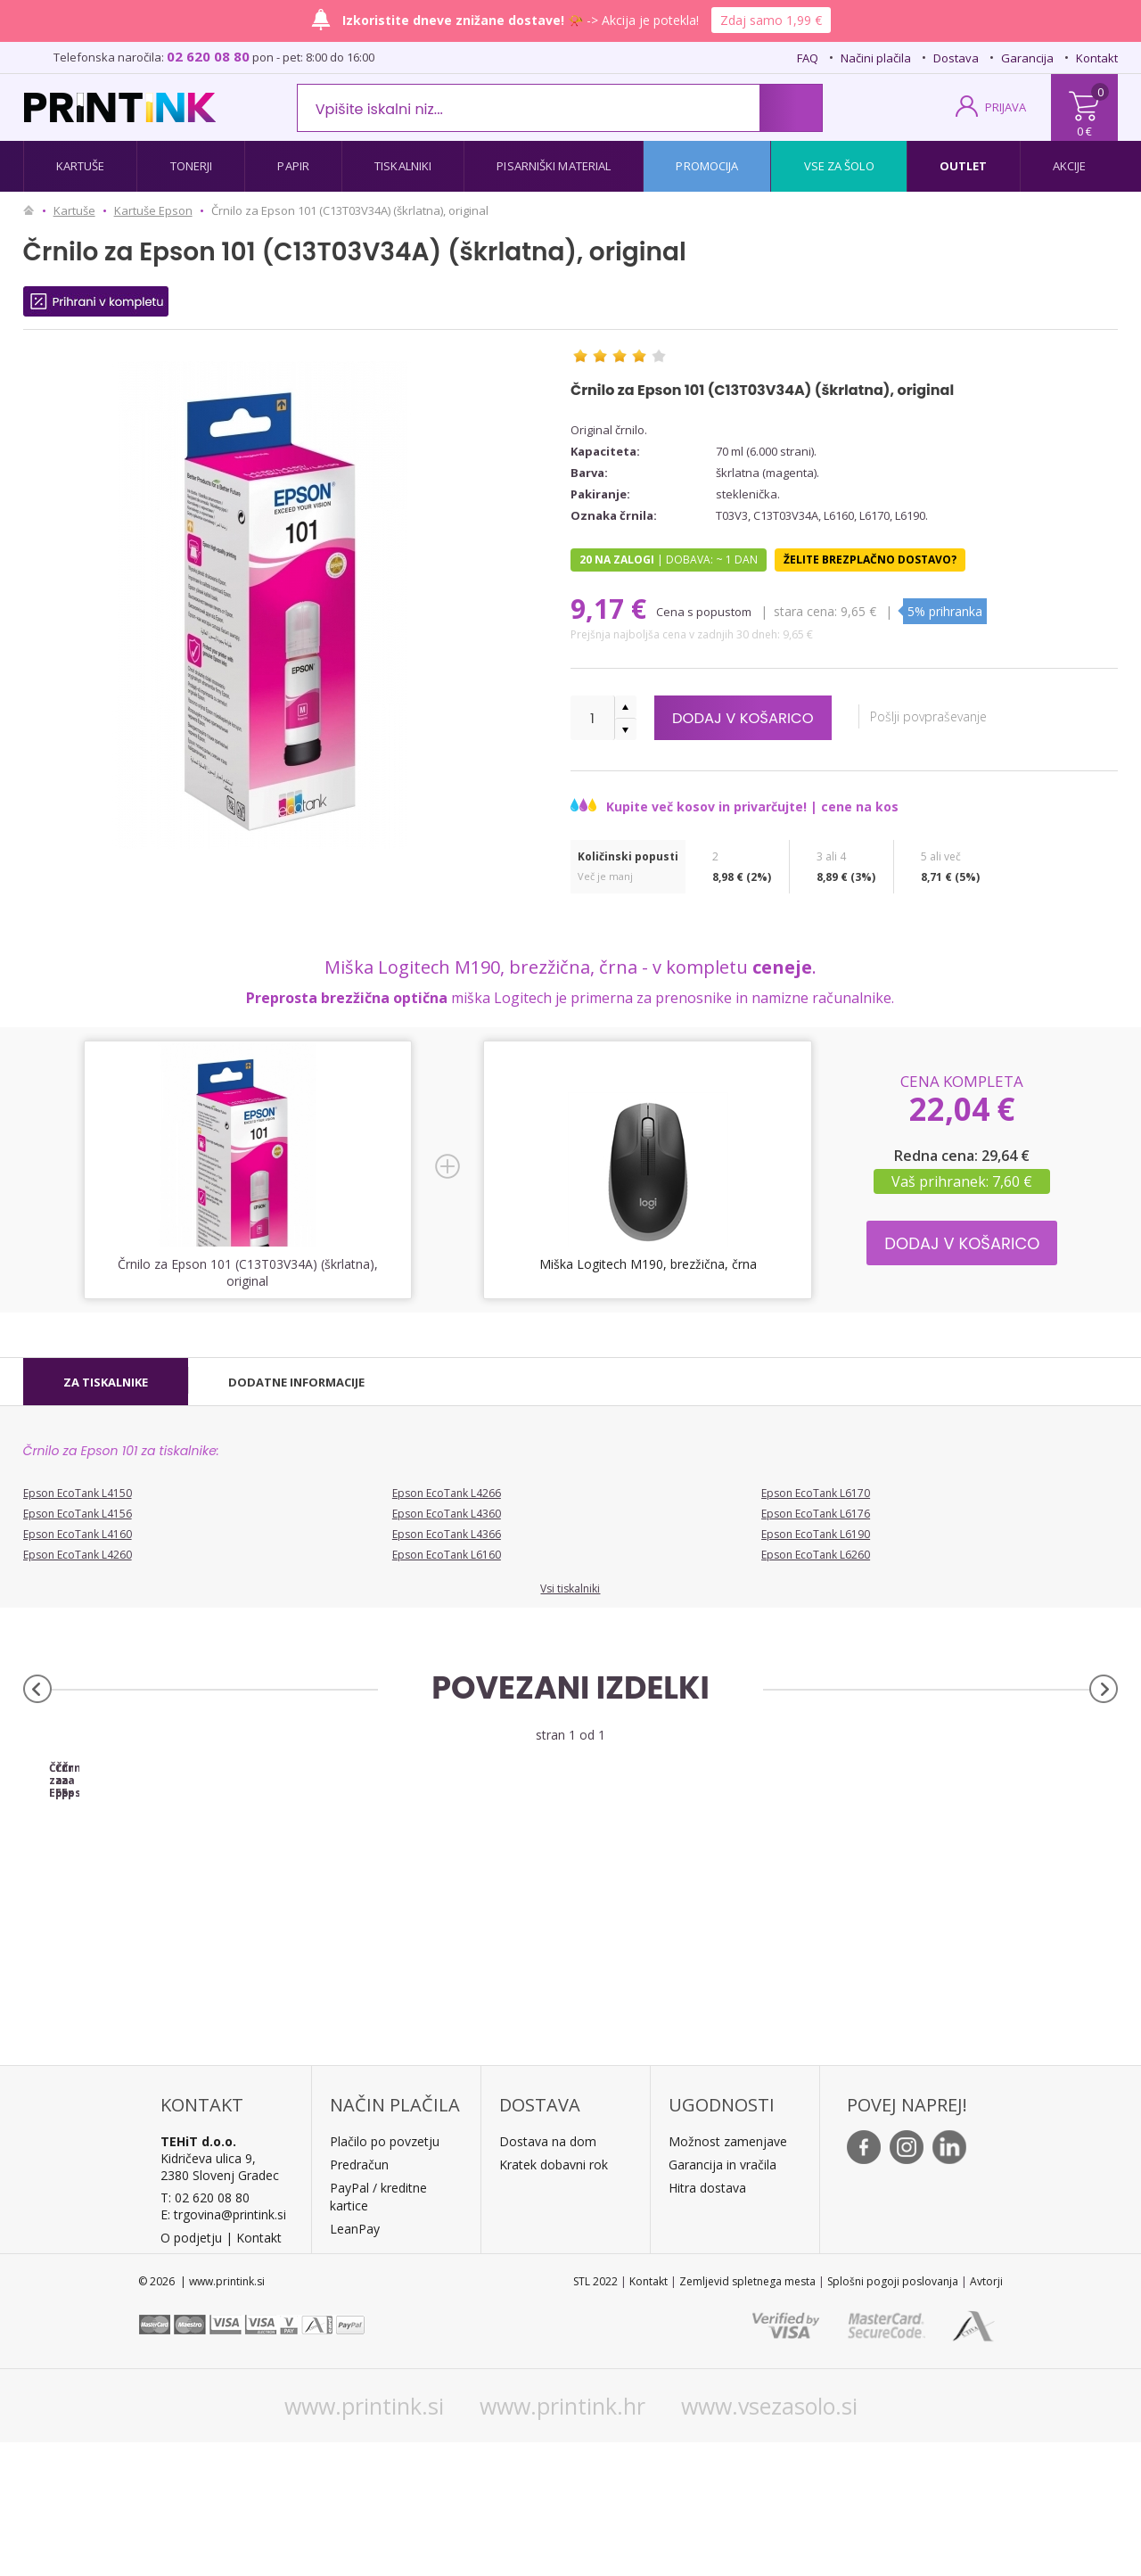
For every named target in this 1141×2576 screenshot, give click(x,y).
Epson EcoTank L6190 (815, 1534)
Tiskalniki (402, 166)
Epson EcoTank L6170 (815, 1493)
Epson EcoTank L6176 (815, 1513)
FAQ (807, 58)
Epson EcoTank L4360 (446, 1513)
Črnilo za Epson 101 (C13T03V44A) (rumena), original (707, 1908)
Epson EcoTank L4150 (77, 1493)
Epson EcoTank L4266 (446, 1493)
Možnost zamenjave (728, 2275)
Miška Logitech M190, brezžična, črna (648, 1263)
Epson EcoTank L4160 (77, 1534)
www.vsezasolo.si (769, 2539)
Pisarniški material (554, 166)
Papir (293, 166)
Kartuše (80, 166)
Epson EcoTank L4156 (77, 1513)
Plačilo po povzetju (384, 2275)
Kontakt (1097, 58)
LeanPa (351, 2362)
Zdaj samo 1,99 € (771, 20)
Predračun (359, 2298)
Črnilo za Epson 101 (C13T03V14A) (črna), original (160, 1908)
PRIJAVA (1005, 107)
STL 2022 (595, 2415)
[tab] (105, 1382)
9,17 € (611, 608)
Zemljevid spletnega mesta (747, 2415)
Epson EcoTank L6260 (815, 1554)
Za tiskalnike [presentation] (105, 1382)
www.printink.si (364, 2539)
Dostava (956, 58)
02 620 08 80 (208, 56)
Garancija (1027, 58)
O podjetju (191, 2371)
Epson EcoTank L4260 (77, 1554)
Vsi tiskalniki (570, 1588)
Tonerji (191, 166)
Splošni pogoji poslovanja (892, 2415)
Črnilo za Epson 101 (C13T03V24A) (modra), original (433, 1908)
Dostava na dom (547, 2275)
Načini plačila (876, 58)
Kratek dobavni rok (553, 2298)
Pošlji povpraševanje (941, 716)
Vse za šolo (839, 166)
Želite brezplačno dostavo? (870, 559)
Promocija (707, 166)
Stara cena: (807, 611)
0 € (1084, 131)
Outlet (964, 166)
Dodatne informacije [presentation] (296, 1382)
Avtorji (986, 2415)
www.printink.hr (562, 2539)
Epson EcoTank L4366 (446, 1534)
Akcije (1070, 166)
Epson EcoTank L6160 (446, 1554)
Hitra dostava (707, 2321)
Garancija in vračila (722, 2298)
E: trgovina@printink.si (223, 2348)
